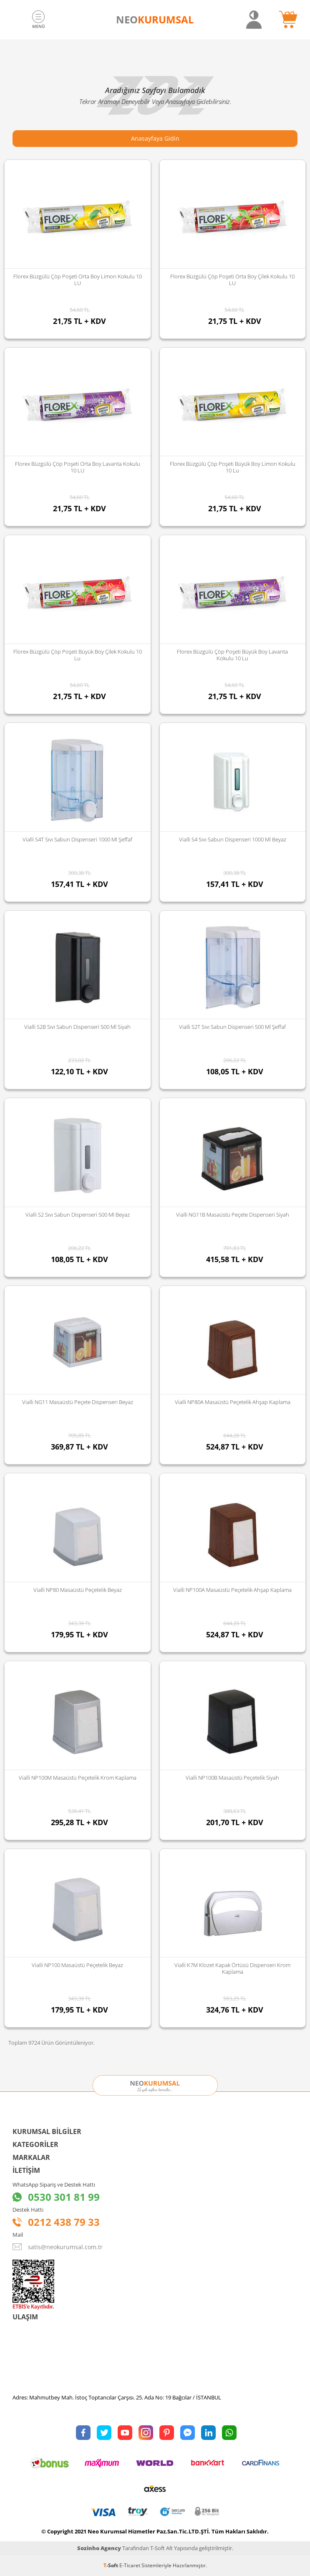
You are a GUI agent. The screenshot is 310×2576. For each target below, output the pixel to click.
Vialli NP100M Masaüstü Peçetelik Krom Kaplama (77, 1777)
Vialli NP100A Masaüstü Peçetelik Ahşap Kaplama (232, 1589)
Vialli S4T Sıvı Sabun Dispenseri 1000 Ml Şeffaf (77, 839)
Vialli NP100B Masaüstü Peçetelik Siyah (232, 1777)
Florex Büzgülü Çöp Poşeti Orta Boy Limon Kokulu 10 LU (77, 279)
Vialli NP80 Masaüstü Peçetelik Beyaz (77, 1589)
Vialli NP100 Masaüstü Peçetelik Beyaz (77, 1965)
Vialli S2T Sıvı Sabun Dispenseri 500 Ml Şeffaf (232, 1026)
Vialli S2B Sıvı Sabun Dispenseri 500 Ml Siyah (77, 1026)
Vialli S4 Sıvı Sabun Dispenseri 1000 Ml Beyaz (232, 839)
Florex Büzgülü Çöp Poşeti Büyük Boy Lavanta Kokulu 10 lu (232, 655)
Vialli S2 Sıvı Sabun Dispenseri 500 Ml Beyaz (77, 1214)
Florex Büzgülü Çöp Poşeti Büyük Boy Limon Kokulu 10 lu (232, 467)
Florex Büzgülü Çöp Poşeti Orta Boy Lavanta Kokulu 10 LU (77, 467)
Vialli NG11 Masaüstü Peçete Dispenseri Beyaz (77, 1402)
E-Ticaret (129, 2565)
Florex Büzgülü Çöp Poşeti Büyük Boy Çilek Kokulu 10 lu (77, 655)
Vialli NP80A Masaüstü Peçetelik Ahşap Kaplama (232, 1402)
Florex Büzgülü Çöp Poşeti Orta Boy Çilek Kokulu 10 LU (232, 279)
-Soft (111, 2565)
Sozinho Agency (99, 2548)
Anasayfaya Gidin (155, 138)
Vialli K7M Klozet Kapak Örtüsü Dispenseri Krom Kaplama (232, 1968)
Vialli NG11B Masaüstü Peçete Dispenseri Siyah (232, 1214)
